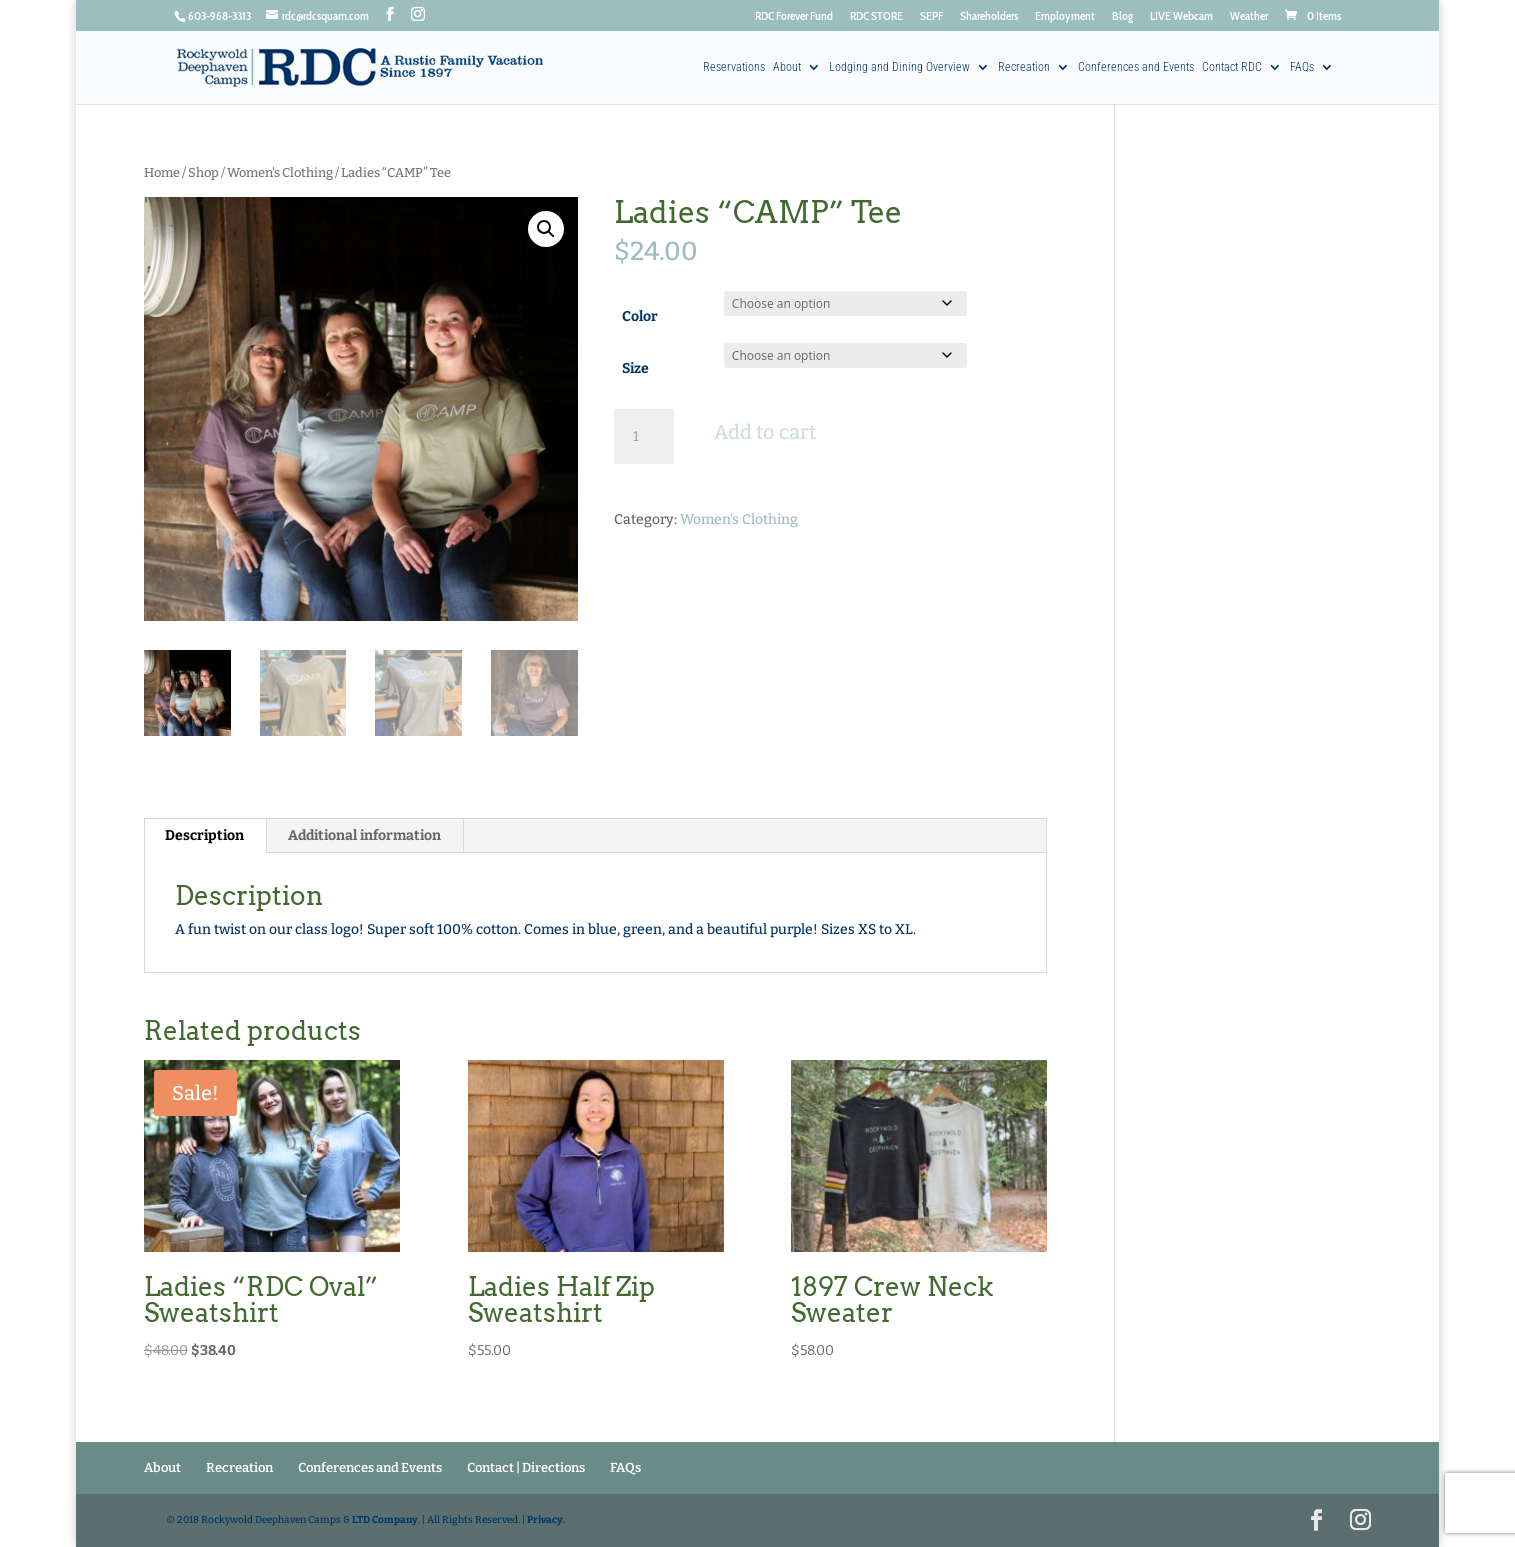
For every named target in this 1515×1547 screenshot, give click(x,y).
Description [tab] (204, 835)
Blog (1122, 16)
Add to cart (765, 432)
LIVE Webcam (1181, 16)
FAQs (1302, 67)
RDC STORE (876, 16)
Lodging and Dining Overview (899, 67)
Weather (1249, 16)
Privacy (545, 1520)
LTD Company (385, 1520)
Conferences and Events (1136, 67)
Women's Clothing (280, 172)
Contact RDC (1232, 67)
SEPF (931, 16)
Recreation (1024, 67)
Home (162, 172)
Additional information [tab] (364, 835)
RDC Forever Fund (794, 16)
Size (635, 368)
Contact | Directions (526, 1467)
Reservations (734, 67)
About (787, 67)
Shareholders (989, 16)
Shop (203, 172)
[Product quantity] (644, 437)
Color (640, 316)
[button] (546, 229)
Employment (1065, 16)
